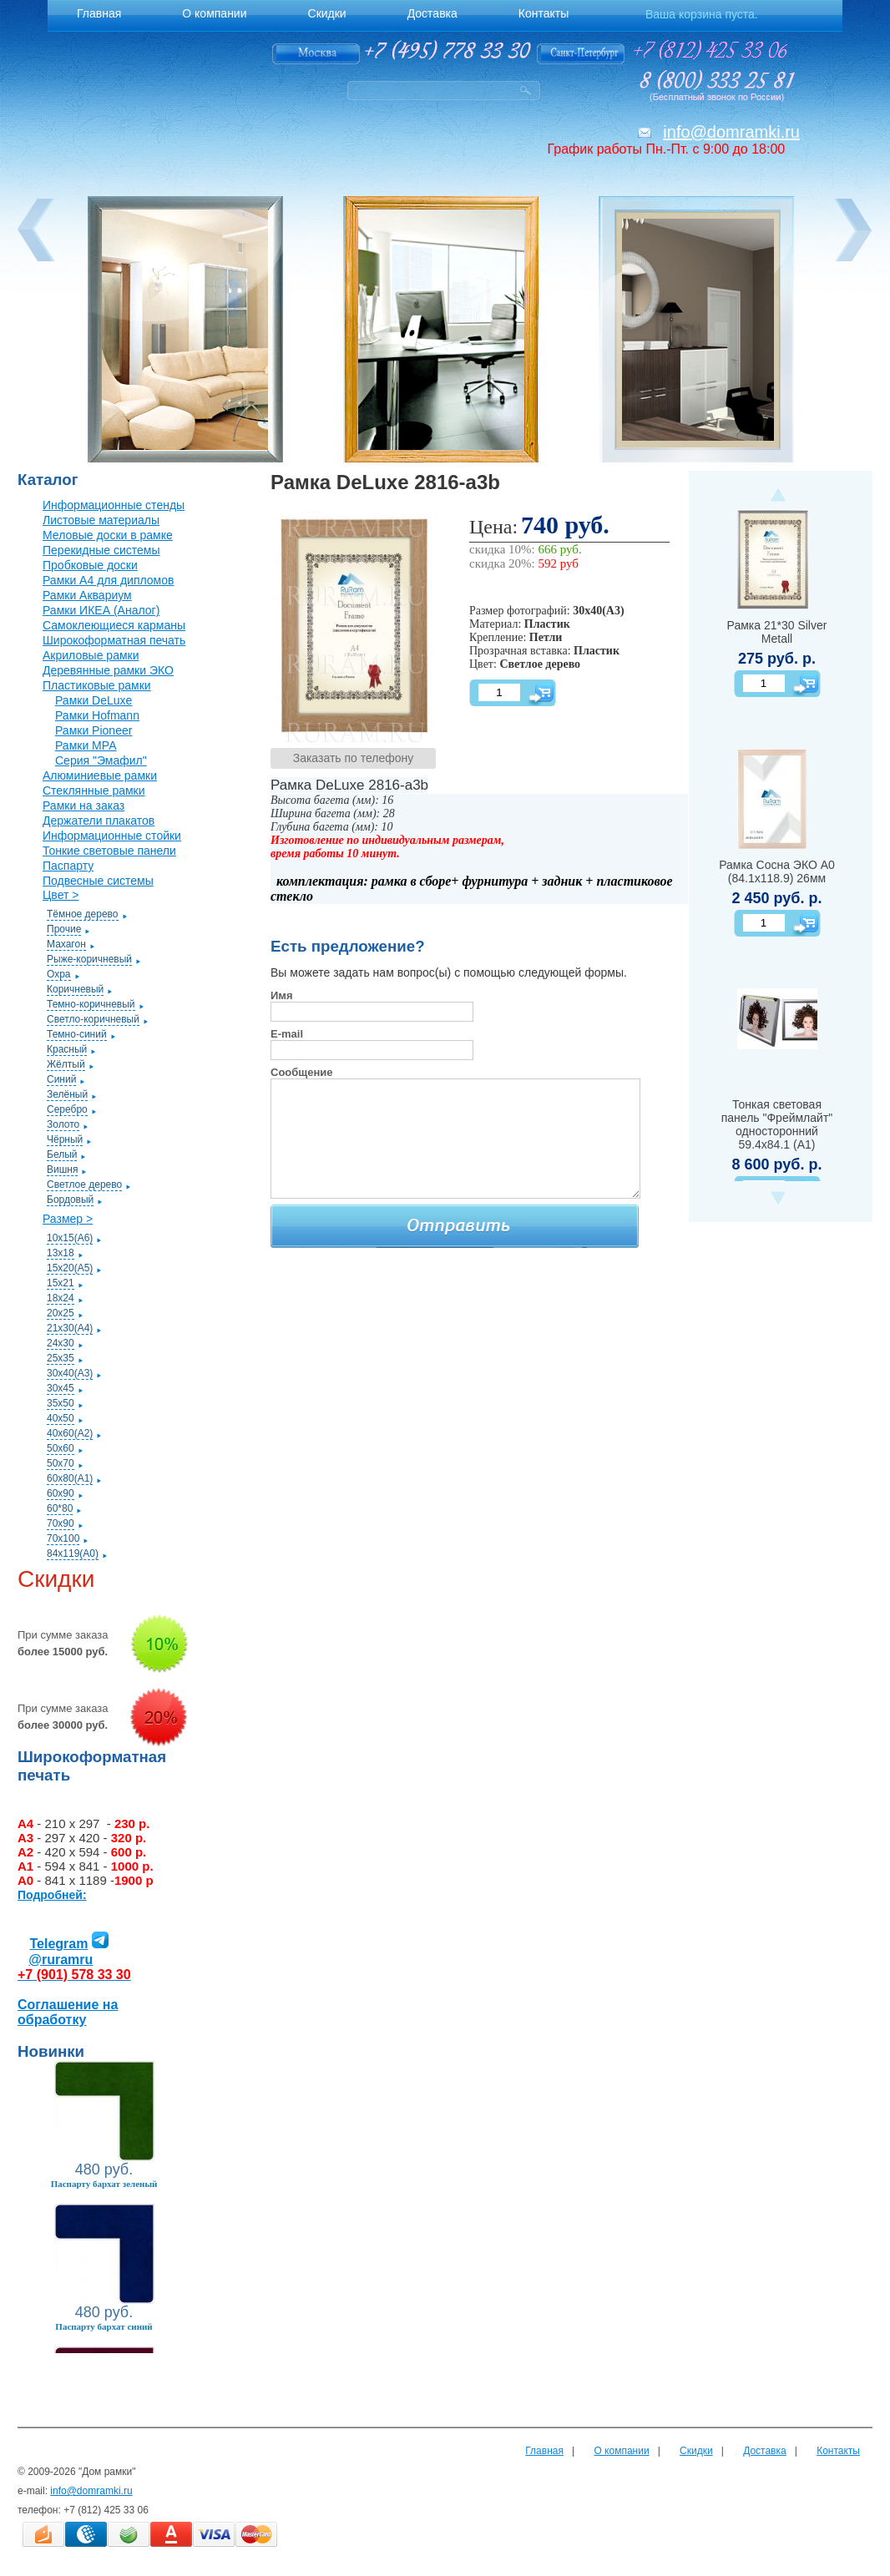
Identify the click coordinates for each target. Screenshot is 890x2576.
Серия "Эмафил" (101, 760)
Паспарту (68, 865)
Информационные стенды (114, 505)
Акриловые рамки (91, 655)
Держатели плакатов (98, 820)
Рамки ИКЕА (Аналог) (101, 610)
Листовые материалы (101, 520)
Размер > (68, 1218)
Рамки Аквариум (87, 595)
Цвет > (60, 895)
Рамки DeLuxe (93, 700)
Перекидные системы (101, 550)
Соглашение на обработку (68, 2012)
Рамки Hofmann (97, 715)
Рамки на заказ (83, 805)
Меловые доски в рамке (108, 535)
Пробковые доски (90, 565)
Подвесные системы (98, 880)
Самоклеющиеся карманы (114, 625)
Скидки (696, 2451)
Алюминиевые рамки (100, 775)
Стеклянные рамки (94, 790)
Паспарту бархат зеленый (104, 2184)
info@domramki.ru (731, 132)
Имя (282, 995)
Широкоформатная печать (114, 640)
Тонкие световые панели (109, 850)
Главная (544, 2451)
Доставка (764, 2451)
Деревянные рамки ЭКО (108, 670)
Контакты (838, 2451)
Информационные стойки (112, 835)
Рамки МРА (86, 745)
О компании (621, 2451)
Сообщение (302, 1072)
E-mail (287, 1034)
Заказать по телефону (353, 758)
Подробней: (52, 1895)
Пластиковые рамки (97, 685)
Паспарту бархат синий (103, 2326)
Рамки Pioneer (93, 730)
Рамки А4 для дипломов (108, 580)
